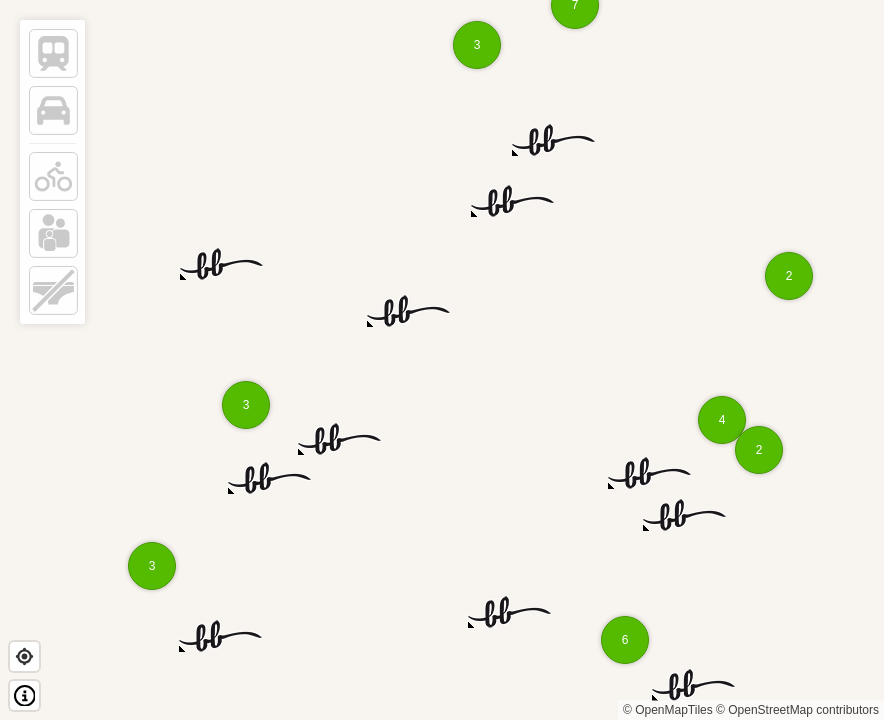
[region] (442, 360)
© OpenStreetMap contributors (797, 710)
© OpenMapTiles (668, 710)
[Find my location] (24, 656)
